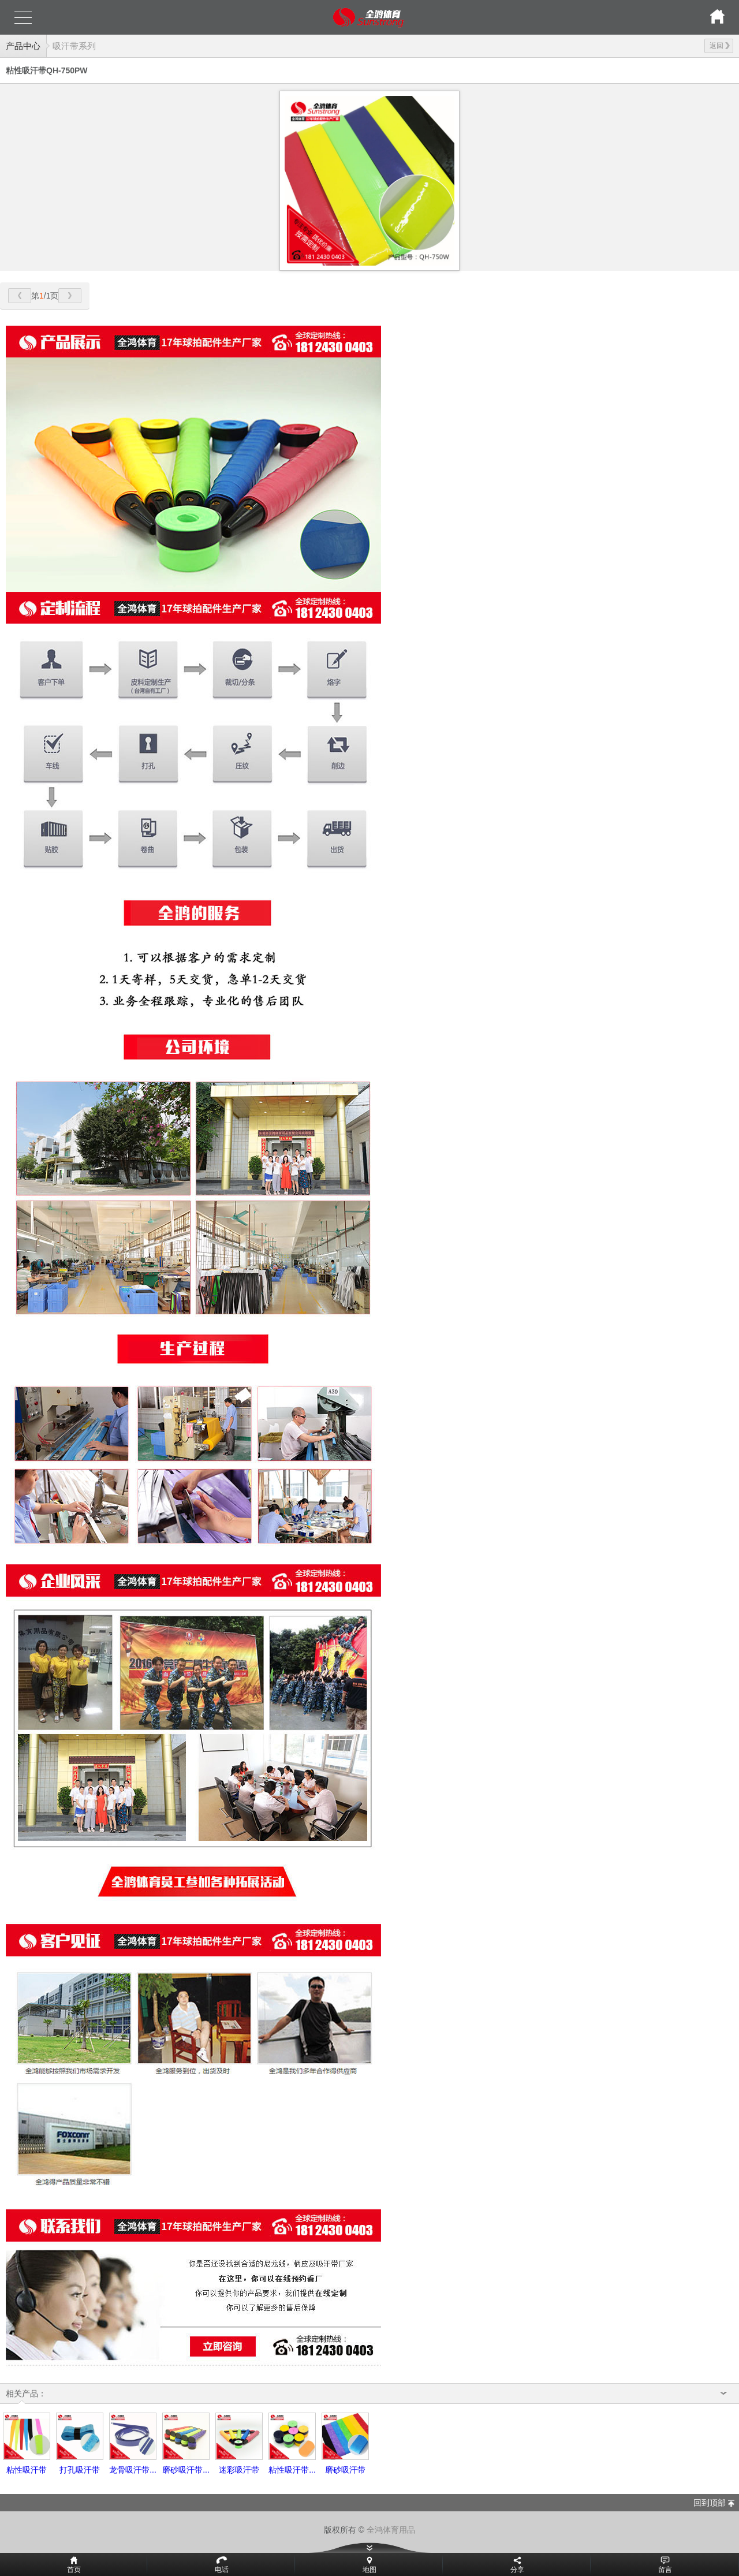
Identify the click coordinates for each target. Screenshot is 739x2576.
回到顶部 (709, 2502)
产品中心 (23, 46)
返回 (720, 46)
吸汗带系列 (74, 46)
